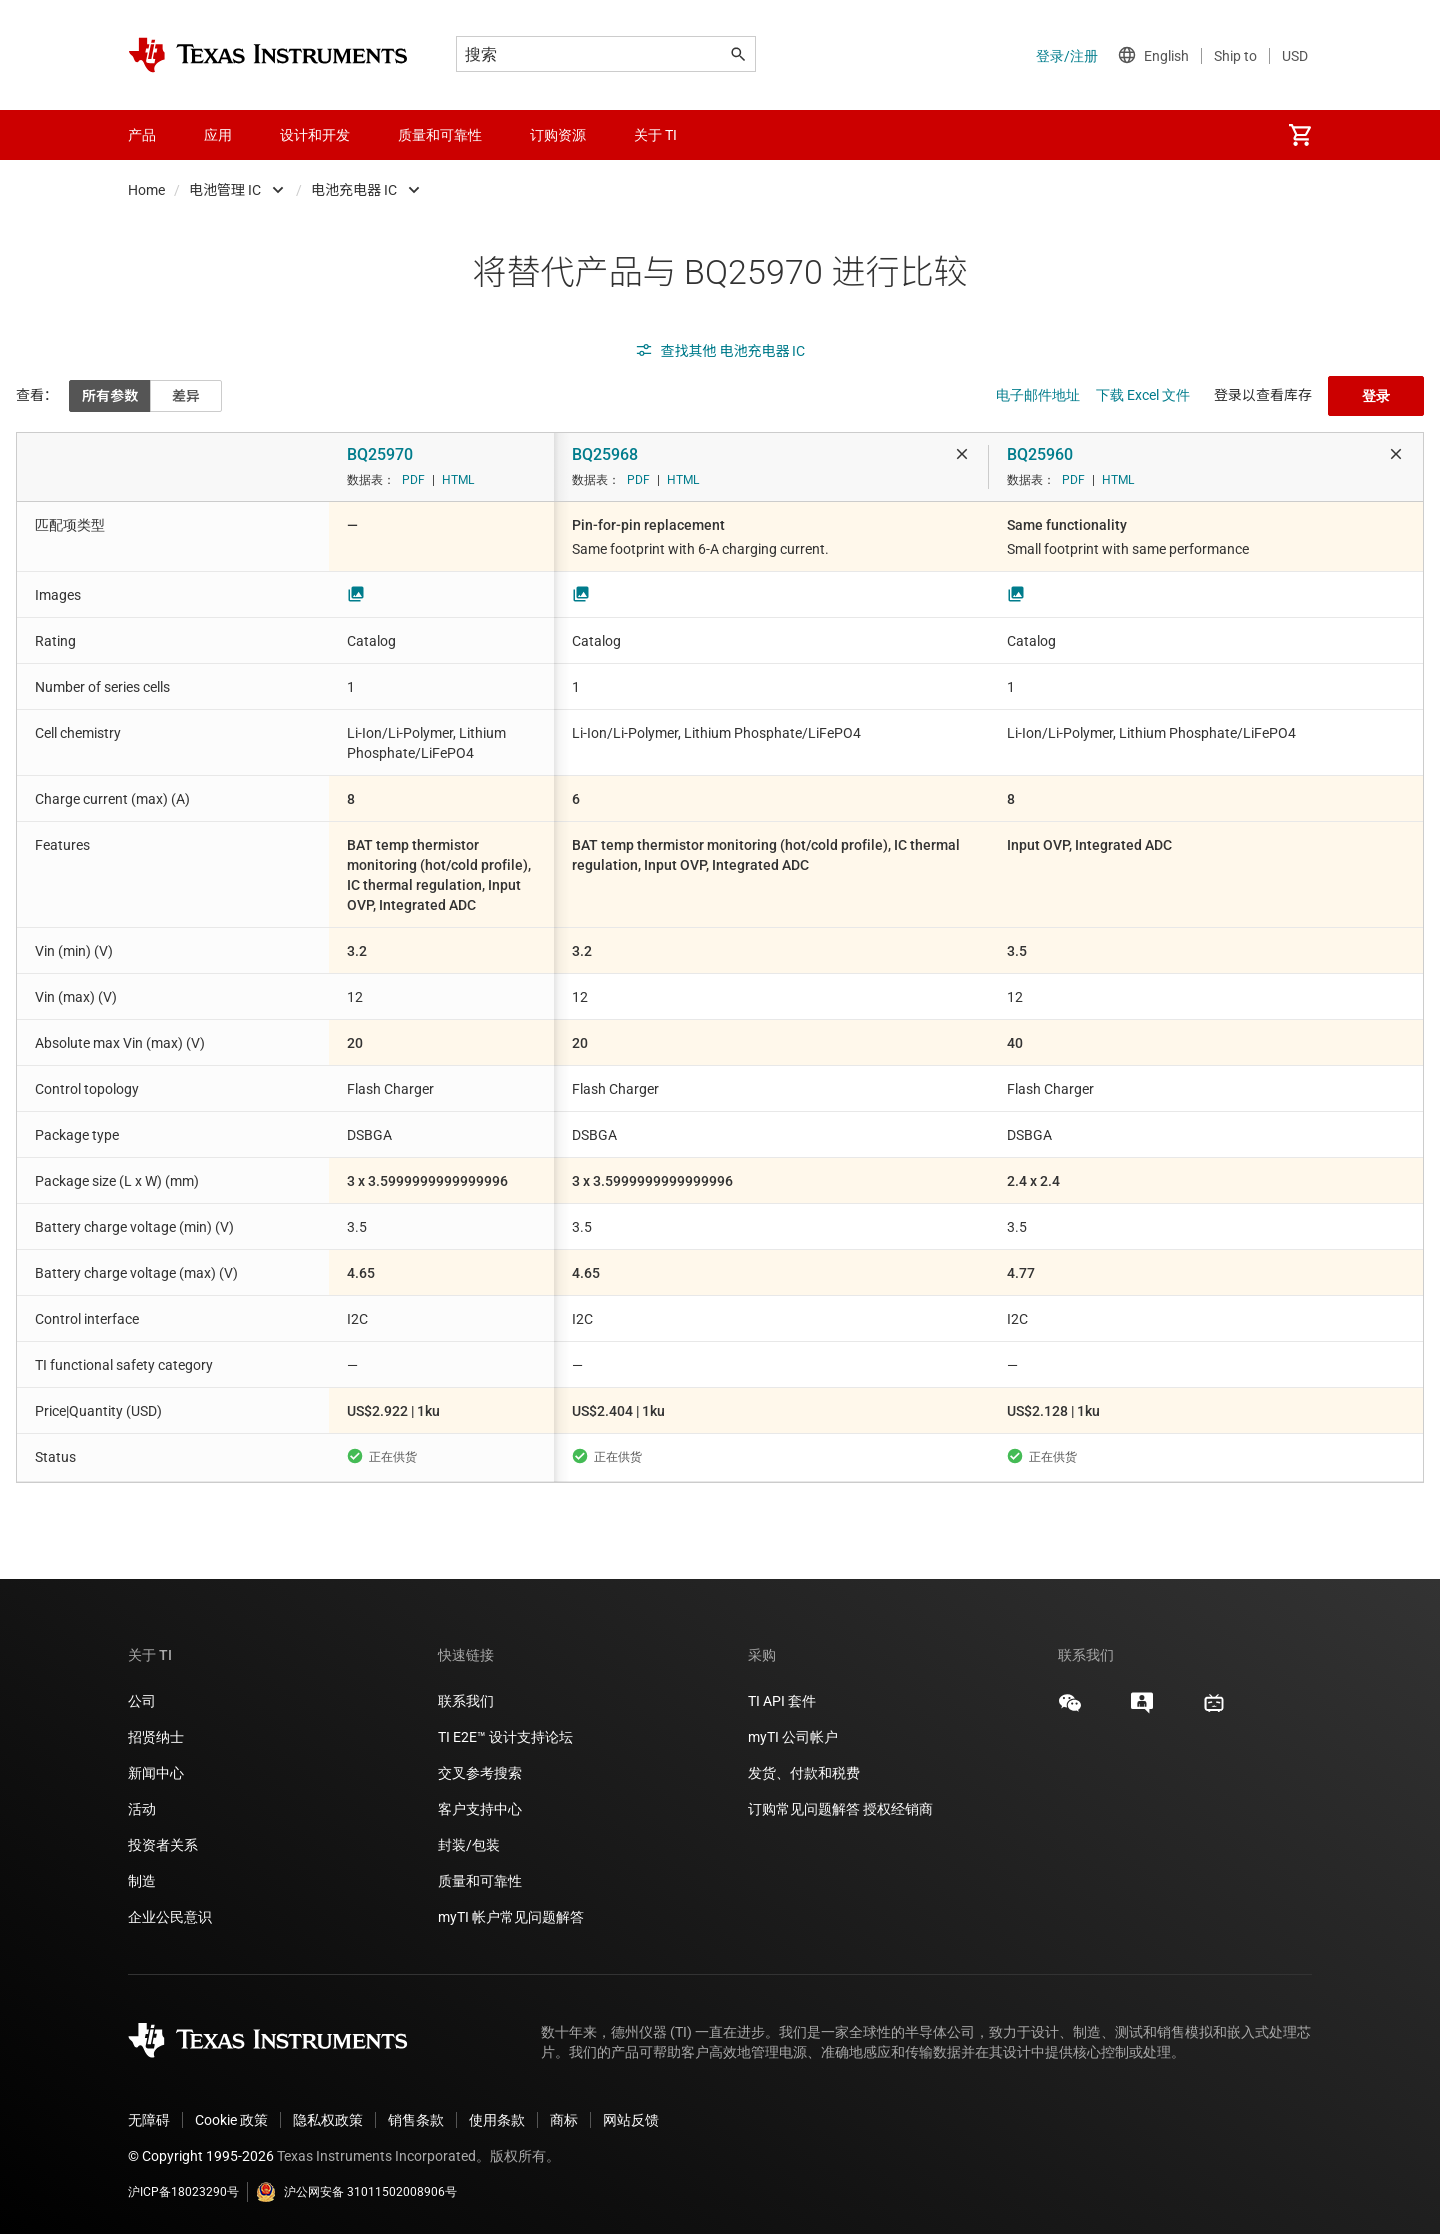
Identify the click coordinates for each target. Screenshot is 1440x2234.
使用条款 (497, 2120)
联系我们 (466, 1701)
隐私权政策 (328, 2120)
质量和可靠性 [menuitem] (440, 135)
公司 (142, 1701)
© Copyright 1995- (201, 2156)
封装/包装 (469, 1845)
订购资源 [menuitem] (558, 135)
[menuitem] (1300, 135)
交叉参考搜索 (480, 1773)
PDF (413, 480)
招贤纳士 (156, 1737)
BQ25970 (380, 454)
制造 (142, 1881)
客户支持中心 (480, 1809)
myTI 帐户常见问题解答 (511, 1917)
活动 (142, 1809)
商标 (564, 2120)
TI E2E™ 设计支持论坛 (505, 1737)
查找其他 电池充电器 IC (720, 351)
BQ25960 (1040, 454)
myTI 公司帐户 (793, 1737)
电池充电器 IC (354, 190)
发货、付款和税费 (804, 1773)
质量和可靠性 (481, 1881)
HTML (458, 480)
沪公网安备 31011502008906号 (356, 2192)
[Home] (268, 55)
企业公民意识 (170, 1917)
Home (146, 190)
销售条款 (416, 2120)
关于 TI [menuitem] (655, 135)
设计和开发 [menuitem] (315, 135)
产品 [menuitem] (142, 135)
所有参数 (110, 396)
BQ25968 (605, 454)
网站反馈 (631, 2120)
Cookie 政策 (231, 2120)
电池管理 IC (225, 190)
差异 (186, 396)
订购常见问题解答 (804, 1809)
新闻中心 (156, 1773)
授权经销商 (898, 1809)
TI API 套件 (782, 1701)
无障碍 (149, 2120)
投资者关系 (163, 1845)
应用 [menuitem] (218, 135)
